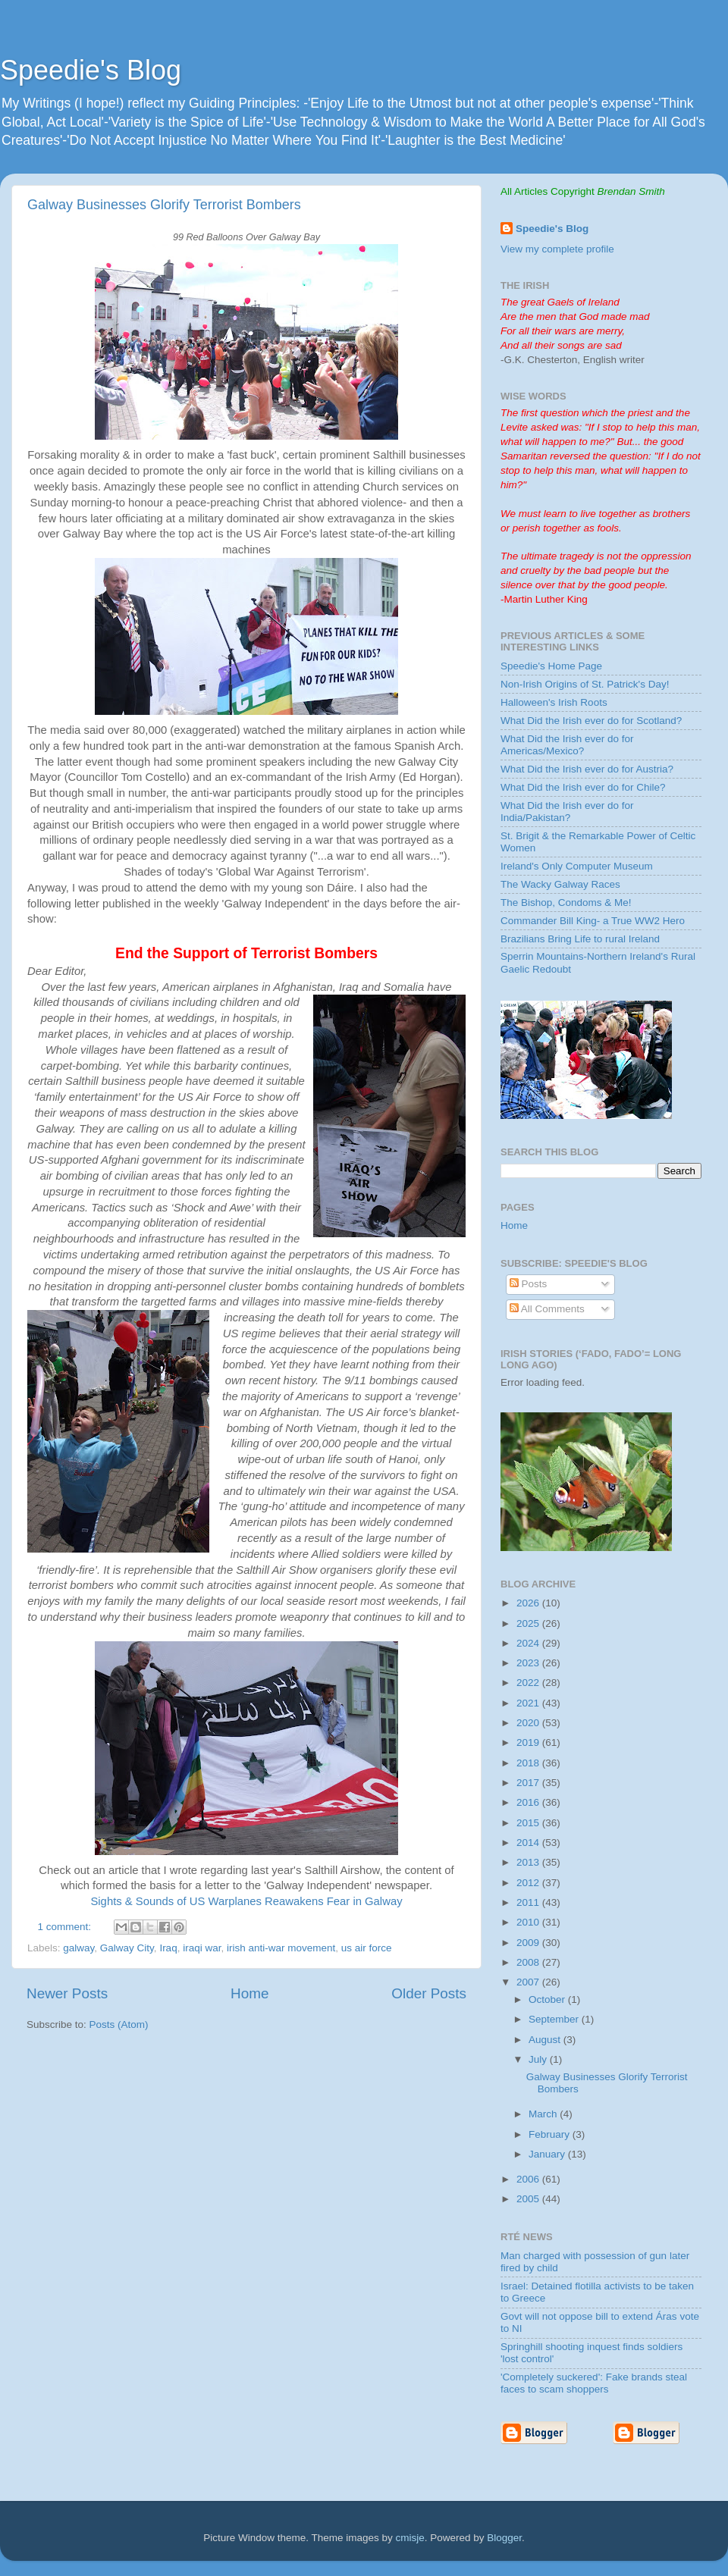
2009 (529, 1942)
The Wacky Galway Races (560, 884)
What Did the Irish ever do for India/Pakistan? (567, 811)
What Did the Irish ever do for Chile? (583, 787)
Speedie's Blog (90, 70)
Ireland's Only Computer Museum (576, 866)
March (544, 2114)
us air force (366, 1948)
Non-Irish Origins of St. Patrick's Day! (584, 684)
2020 (529, 1722)
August (546, 2039)
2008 (529, 1962)
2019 (529, 1742)
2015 (529, 1823)
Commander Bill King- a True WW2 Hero (592, 920)
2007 (529, 1982)
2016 (529, 1802)
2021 (529, 1703)
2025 (529, 1623)
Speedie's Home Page (551, 666)
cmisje (409, 2537)
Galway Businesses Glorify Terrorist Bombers (164, 204)
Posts (529, 1284)
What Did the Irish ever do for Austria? (586, 769)
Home (249, 1993)
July (539, 2059)
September (555, 2019)
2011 (529, 1902)
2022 (529, 1682)
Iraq (168, 1948)
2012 (529, 1882)
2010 (529, 1922)
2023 (529, 1663)
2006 (529, 2179)
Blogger (504, 2537)
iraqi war (202, 1948)
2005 (529, 2199)
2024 (529, 1643)
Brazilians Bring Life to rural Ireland (580, 939)
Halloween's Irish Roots (553, 702)
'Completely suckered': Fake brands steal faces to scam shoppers (593, 2383)
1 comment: (66, 1926)
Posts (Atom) (119, 2024)
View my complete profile (557, 249)
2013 (529, 1862)
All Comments (547, 1309)
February (551, 2134)
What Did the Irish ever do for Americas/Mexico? (567, 745)
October (548, 1999)
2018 (529, 1763)
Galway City (127, 1948)
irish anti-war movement (281, 1948)
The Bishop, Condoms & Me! (566, 902)
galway (78, 1948)
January (548, 2154)
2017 (529, 1782)
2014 (529, 1842)
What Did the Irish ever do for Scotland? (591, 720)
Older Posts (428, 1993)
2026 (529, 1603)
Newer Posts (67, 1993)
